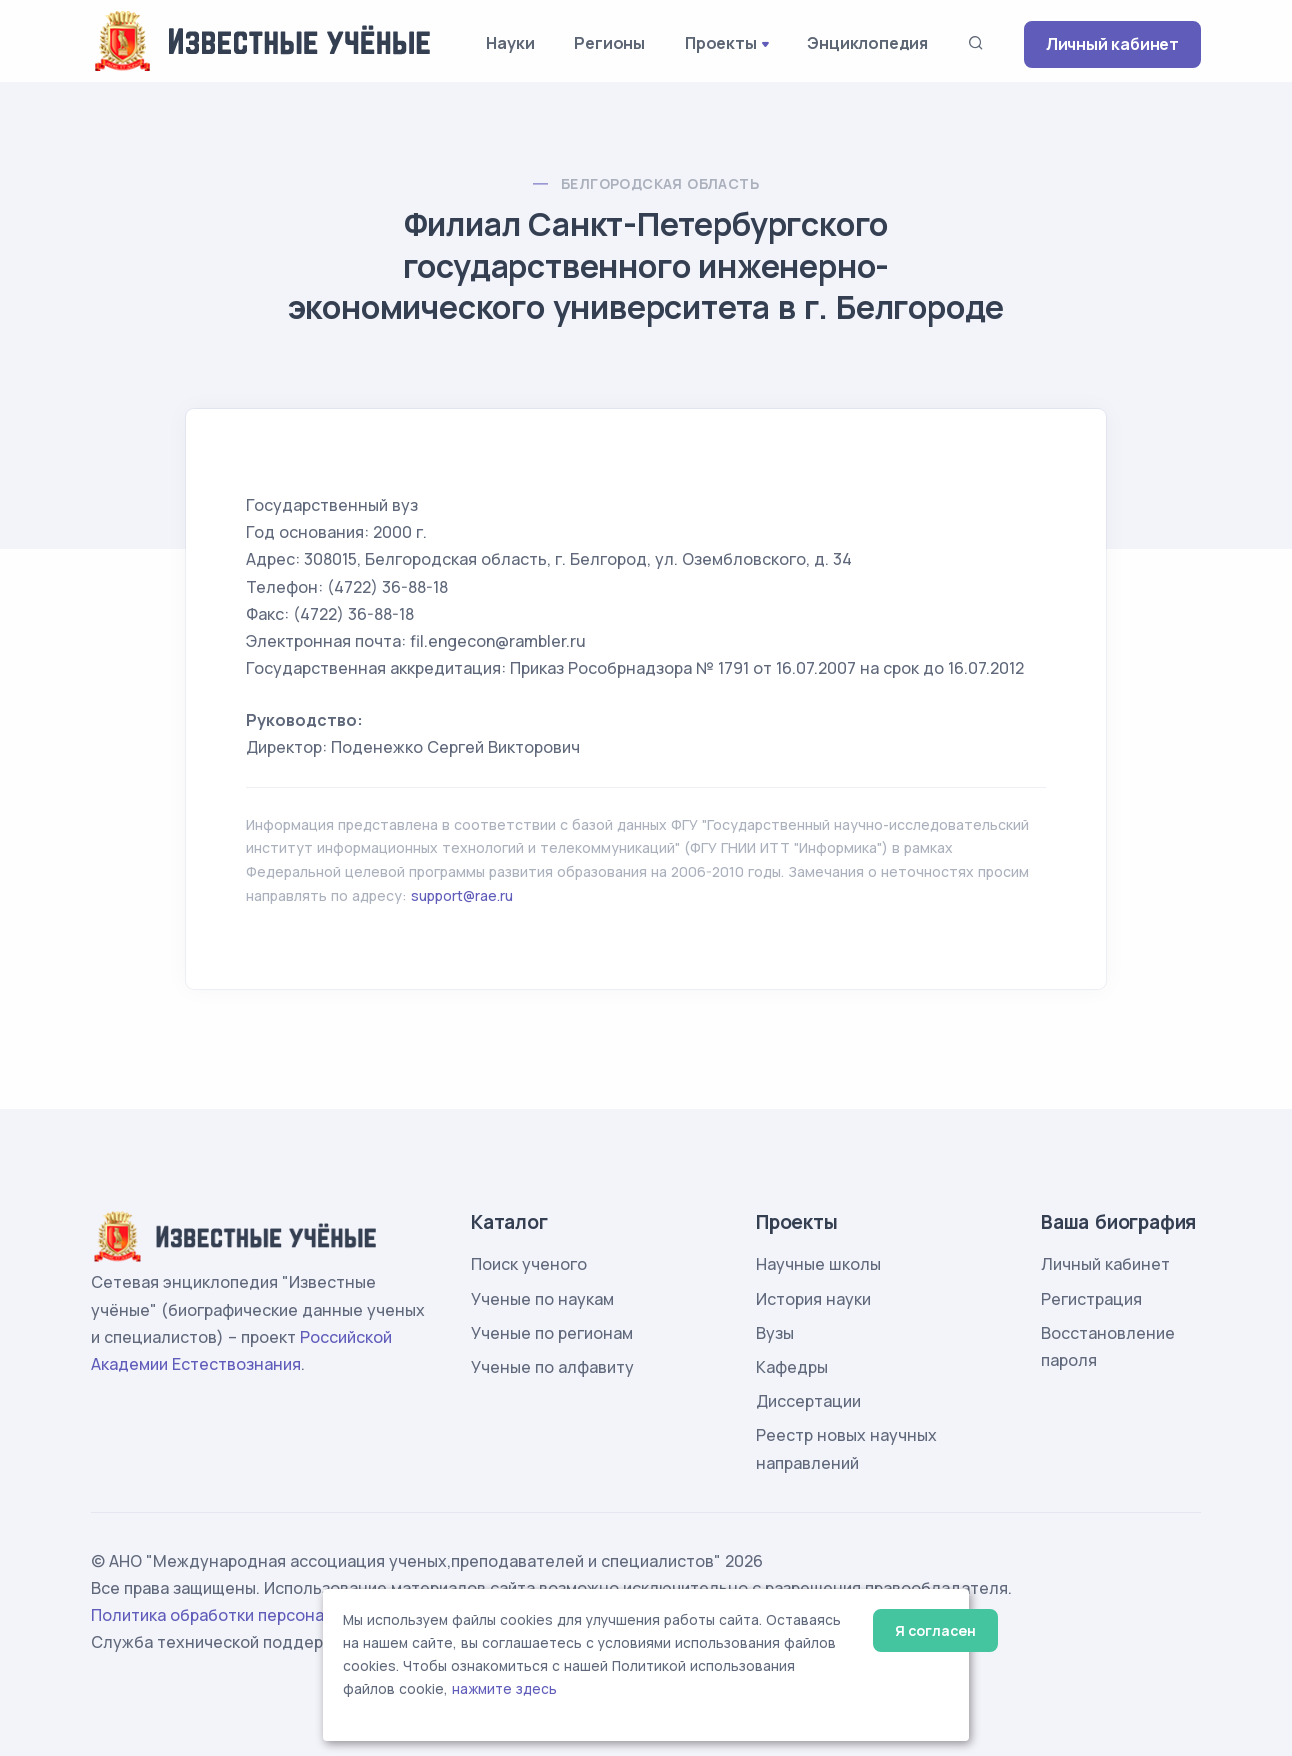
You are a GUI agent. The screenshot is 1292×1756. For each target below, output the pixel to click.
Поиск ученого (529, 1264)
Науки (510, 43)
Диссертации (808, 1401)
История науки (813, 1299)
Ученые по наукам (542, 1299)
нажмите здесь (504, 1689)
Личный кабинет (1112, 44)
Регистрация (1091, 1299)
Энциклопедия (867, 43)
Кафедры (792, 1367)
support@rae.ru (462, 895)
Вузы (775, 1333)
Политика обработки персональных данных (264, 1615)
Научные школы (818, 1264)
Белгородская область (660, 183)
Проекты (721, 43)
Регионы (609, 43)
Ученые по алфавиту (552, 1367)
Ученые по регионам (552, 1333)
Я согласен (935, 1630)
